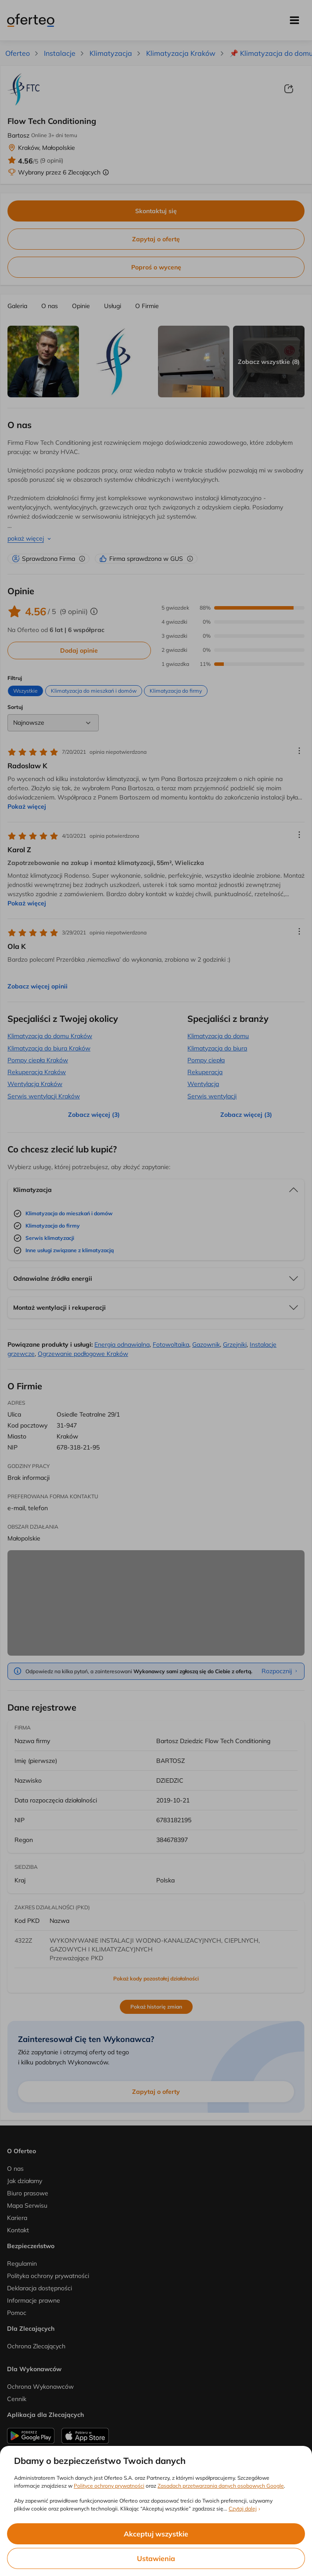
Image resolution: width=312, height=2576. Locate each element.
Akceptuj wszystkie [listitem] (156, 2533)
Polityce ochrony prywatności (109, 2485)
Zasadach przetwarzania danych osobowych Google (221, 2485)
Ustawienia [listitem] (156, 2558)
